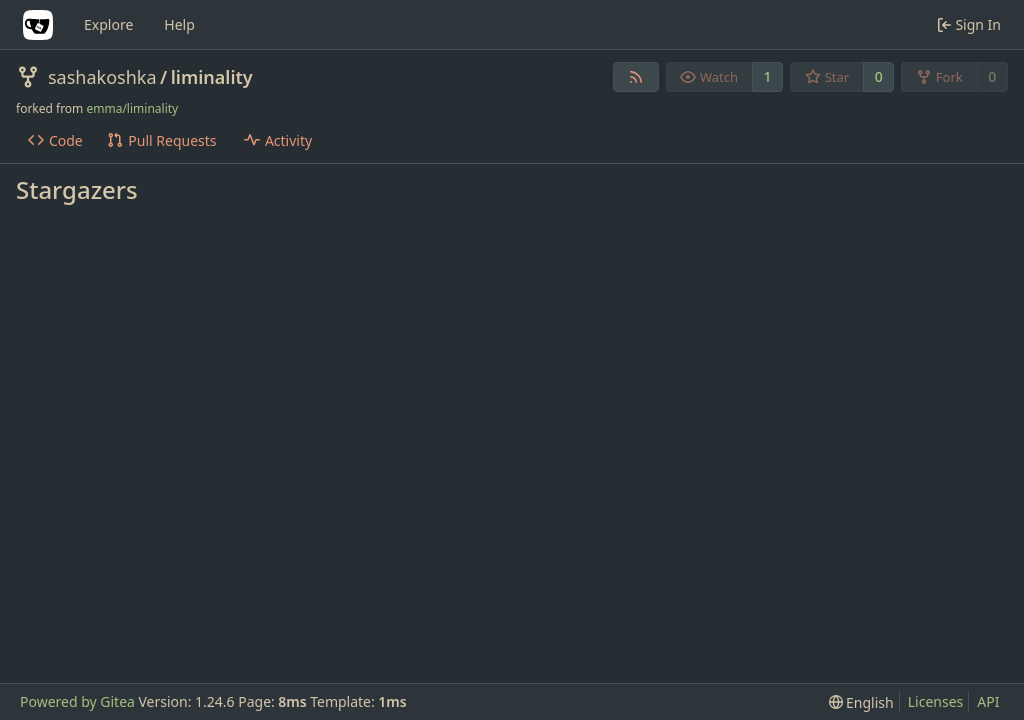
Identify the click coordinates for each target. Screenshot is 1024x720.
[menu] (861, 702)
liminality (212, 77)
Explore (108, 24)
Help (179, 24)
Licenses (936, 701)
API (988, 701)
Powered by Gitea (77, 701)
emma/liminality (132, 108)
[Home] (38, 25)
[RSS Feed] (636, 77)
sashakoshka (102, 77)
